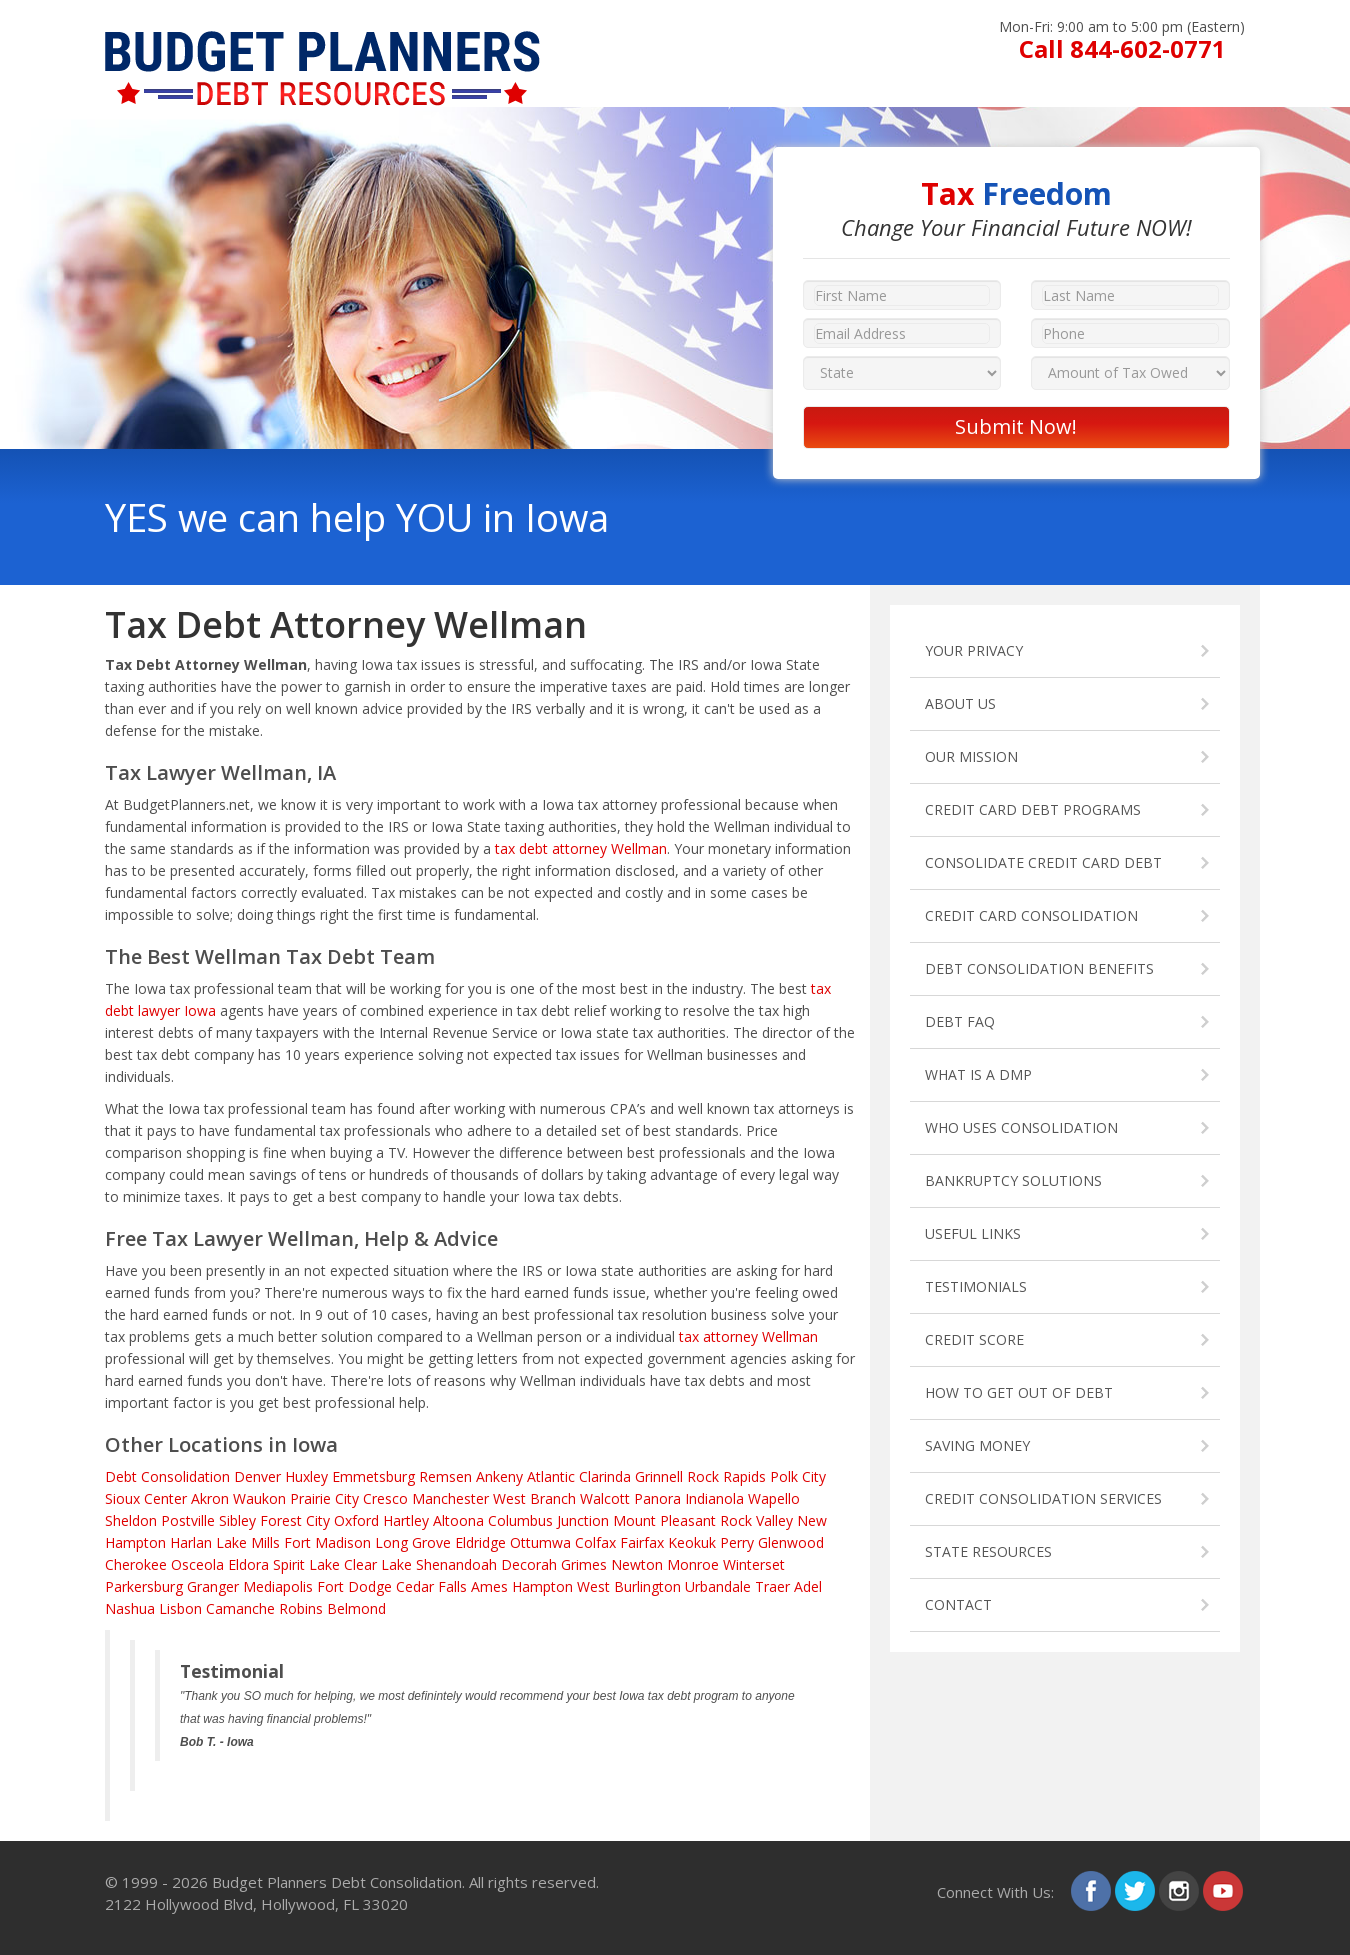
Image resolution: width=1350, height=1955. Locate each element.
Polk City (798, 1476)
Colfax (595, 1542)
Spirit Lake (306, 1564)
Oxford (356, 1520)
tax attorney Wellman (748, 1336)
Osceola (197, 1564)
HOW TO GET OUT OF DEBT (1019, 1392)
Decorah (529, 1564)
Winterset (754, 1564)
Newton (637, 1564)
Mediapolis (278, 1586)
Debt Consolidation (167, 1476)
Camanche (240, 1608)
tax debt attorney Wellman (581, 848)
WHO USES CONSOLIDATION (1021, 1127)
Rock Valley (756, 1520)
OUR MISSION (971, 756)
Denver (257, 1476)
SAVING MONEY (977, 1445)
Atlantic (551, 1476)
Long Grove (413, 1542)
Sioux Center (146, 1498)
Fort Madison (327, 1542)
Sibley (237, 1520)
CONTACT (958, 1604)
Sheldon (131, 1520)
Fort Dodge (354, 1586)
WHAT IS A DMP (978, 1074)
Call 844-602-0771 (1122, 48)
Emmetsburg (373, 1476)
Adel (808, 1586)
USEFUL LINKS (973, 1233)
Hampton (542, 1586)
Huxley (306, 1476)
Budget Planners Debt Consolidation (337, 1882)
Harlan (191, 1542)
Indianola (714, 1498)
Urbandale (718, 1586)
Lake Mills (248, 1542)
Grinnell (659, 1476)
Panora (657, 1498)
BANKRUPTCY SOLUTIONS (1013, 1180)
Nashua (130, 1608)
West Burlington (629, 1586)
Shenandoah (456, 1564)
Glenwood (791, 1542)
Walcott (605, 1498)
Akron (210, 1498)
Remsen (445, 1476)
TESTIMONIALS (976, 1286)
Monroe (693, 1564)
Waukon (259, 1498)
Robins (301, 1608)
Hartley (406, 1520)
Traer (772, 1586)
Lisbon (180, 1608)
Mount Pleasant (664, 1520)
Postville (188, 1520)
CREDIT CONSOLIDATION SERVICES (1043, 1498)
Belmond (356, 1608)
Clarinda (605, 1476)
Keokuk (692, 1542)
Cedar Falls (431, 1586)
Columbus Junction (548, 1520)
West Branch (534, 1498)
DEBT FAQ (960, 1021)
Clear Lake (378, 1564)
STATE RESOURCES (988, 1551)
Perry (737, 1542)
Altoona (458, 1520)
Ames (489, 1586)
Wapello (774, 1498)
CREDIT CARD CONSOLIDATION (1031, 915)
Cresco (385, 1498)
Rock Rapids (726, 1476)
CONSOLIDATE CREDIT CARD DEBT (1043, 862)
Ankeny (499, 1476)
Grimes (584, 1564)
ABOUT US (960, 703)
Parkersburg (144, 1586)
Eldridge (480, 1542)
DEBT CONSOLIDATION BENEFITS (1039, 968)
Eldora (248, 1564)
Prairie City (324, 1498)
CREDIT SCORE (974, 1339)
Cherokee (136, 1564)
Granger (213, 1586)
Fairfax (642, 1542)
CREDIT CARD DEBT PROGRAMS (1033, 809)
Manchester (450, 1498)
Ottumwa (540, 1542)
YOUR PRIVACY (974, 650)
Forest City (295, 1520)
